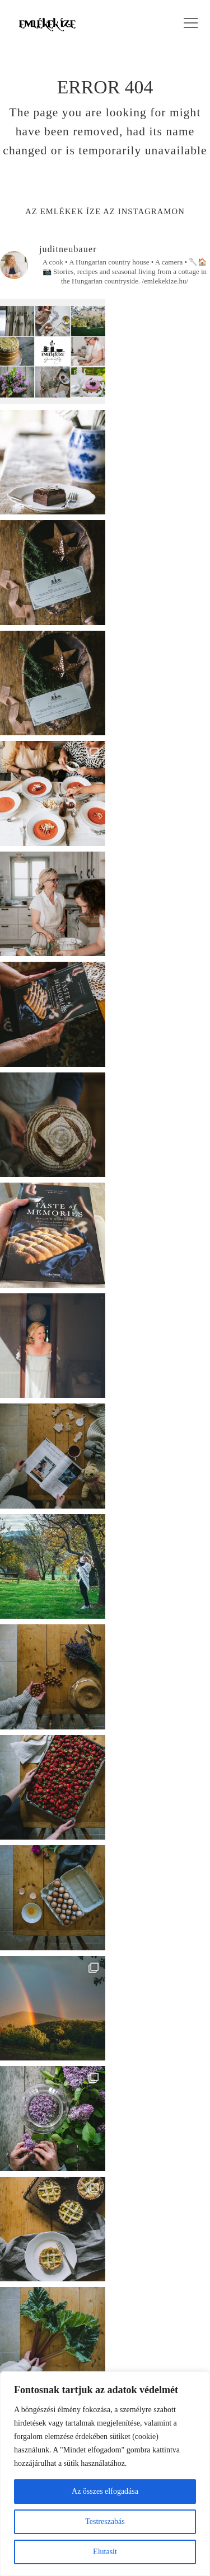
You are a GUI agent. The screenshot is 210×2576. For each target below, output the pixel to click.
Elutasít (105, 2551)
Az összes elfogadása (105, 2491)
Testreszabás (105, 2521)
